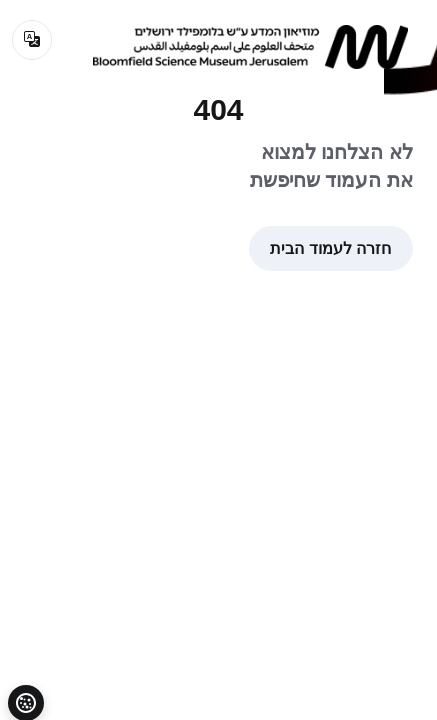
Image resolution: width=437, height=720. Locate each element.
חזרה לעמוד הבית (330, 248)
